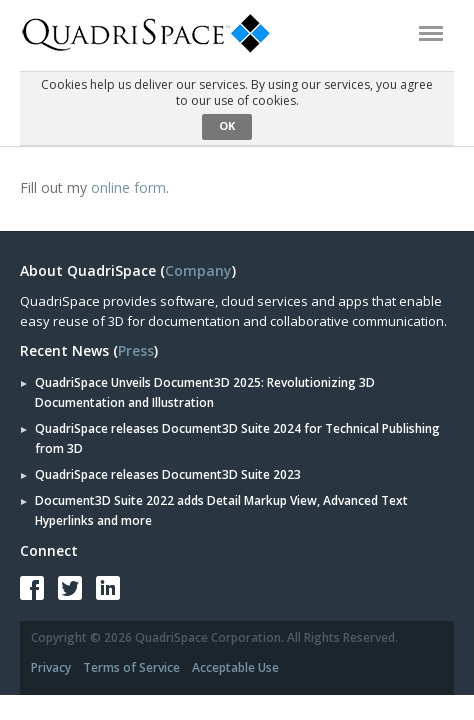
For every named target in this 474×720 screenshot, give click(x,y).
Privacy (51, 667)
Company (198, 270)
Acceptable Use (235, 667)
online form (128, 187)
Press (136, 350)
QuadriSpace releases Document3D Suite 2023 (168, 474)
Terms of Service (131, 667)
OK (227, 125)
